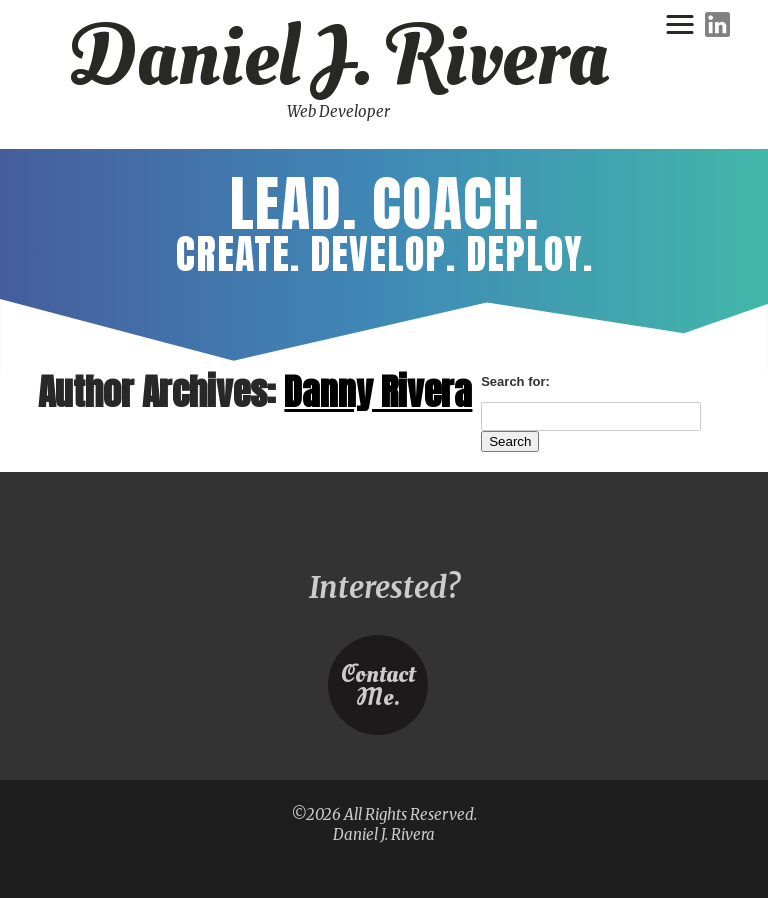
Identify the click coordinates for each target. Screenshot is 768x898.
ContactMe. (377, 688)
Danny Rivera (378, 392)
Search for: (515, 381)
